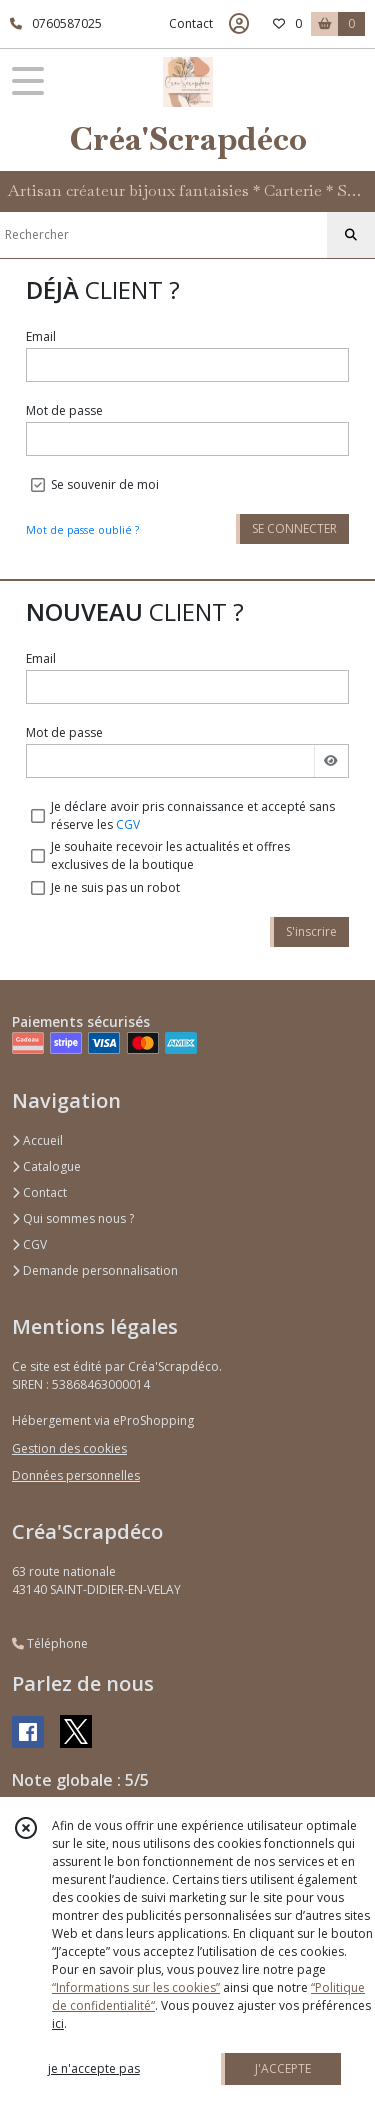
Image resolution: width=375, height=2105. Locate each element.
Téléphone (50, 1643)
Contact (191, 23)
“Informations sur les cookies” (136, 1987)
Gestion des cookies (69, 1448)
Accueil (37, 1140)
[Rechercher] (351, 235)
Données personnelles (76, 1475)
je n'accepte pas (94, 2068)
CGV (128, 824)
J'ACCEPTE (283, 2068)
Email (41, 336)
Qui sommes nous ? (73, 1218)
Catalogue (46, 1166)
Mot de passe (64, 410)
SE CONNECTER (294, 528)
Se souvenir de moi (105, 484)
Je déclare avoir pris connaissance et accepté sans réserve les (193, 815)
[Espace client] (239, 24)
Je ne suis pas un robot (115, 887)
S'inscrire (311, 931)
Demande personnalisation (95, 1270)
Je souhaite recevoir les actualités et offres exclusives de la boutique (170, 855)
